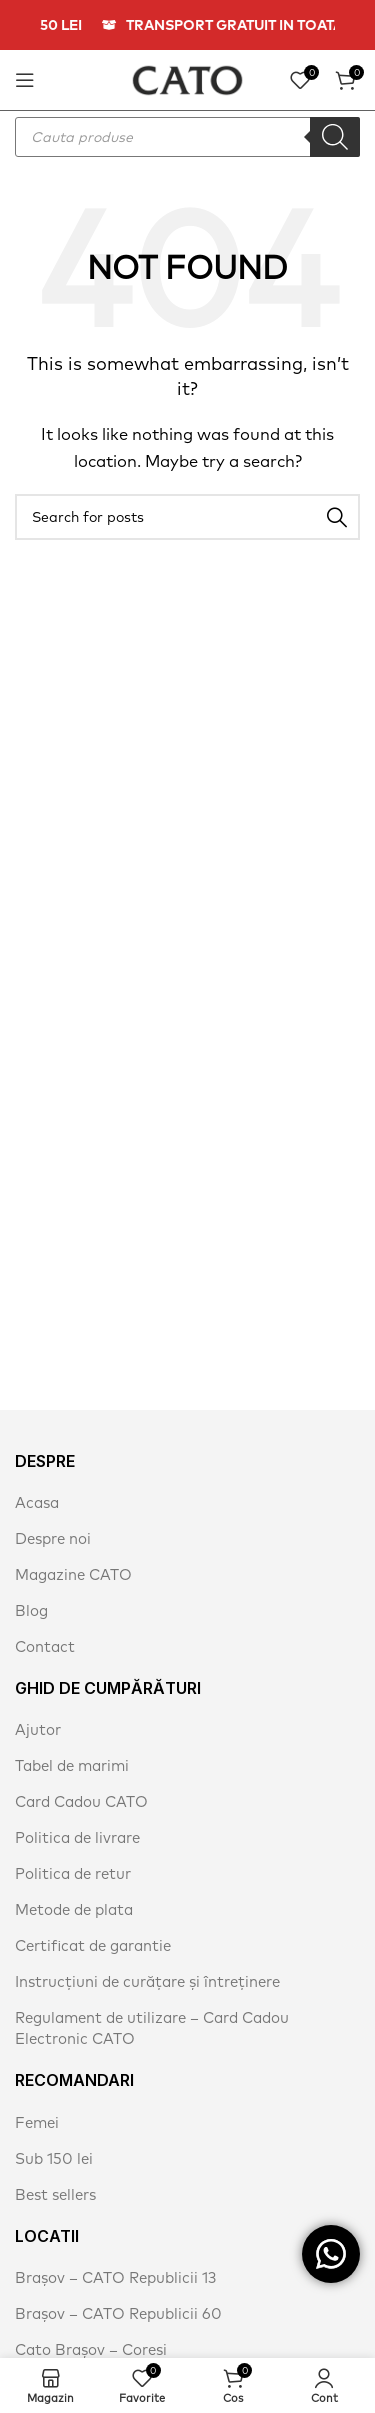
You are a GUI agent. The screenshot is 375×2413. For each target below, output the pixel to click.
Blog (31, 1610)
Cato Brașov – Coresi (91, 2349)
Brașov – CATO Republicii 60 (118, 2313)
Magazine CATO (73, 1574)
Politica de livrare (77, 1837)
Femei (37, 2122)
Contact (45, 1646)
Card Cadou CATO (81, 1801)
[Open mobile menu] (25, 80)
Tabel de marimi (72, 1765)
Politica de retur (73, 1873)
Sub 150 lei (54, 2158)
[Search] (187, 517)
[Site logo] (187, 78)
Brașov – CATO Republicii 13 (115, 2277)
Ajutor (38, 1729)
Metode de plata (74, 1909)
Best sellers (55, 2194)
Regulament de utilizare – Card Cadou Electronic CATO (152, 2028)
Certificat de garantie (93, 1945)
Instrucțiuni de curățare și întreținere (147, 1981)
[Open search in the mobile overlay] (187, 137)
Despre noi (53, 1538)
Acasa (37, 1502)
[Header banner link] (187, 25)
